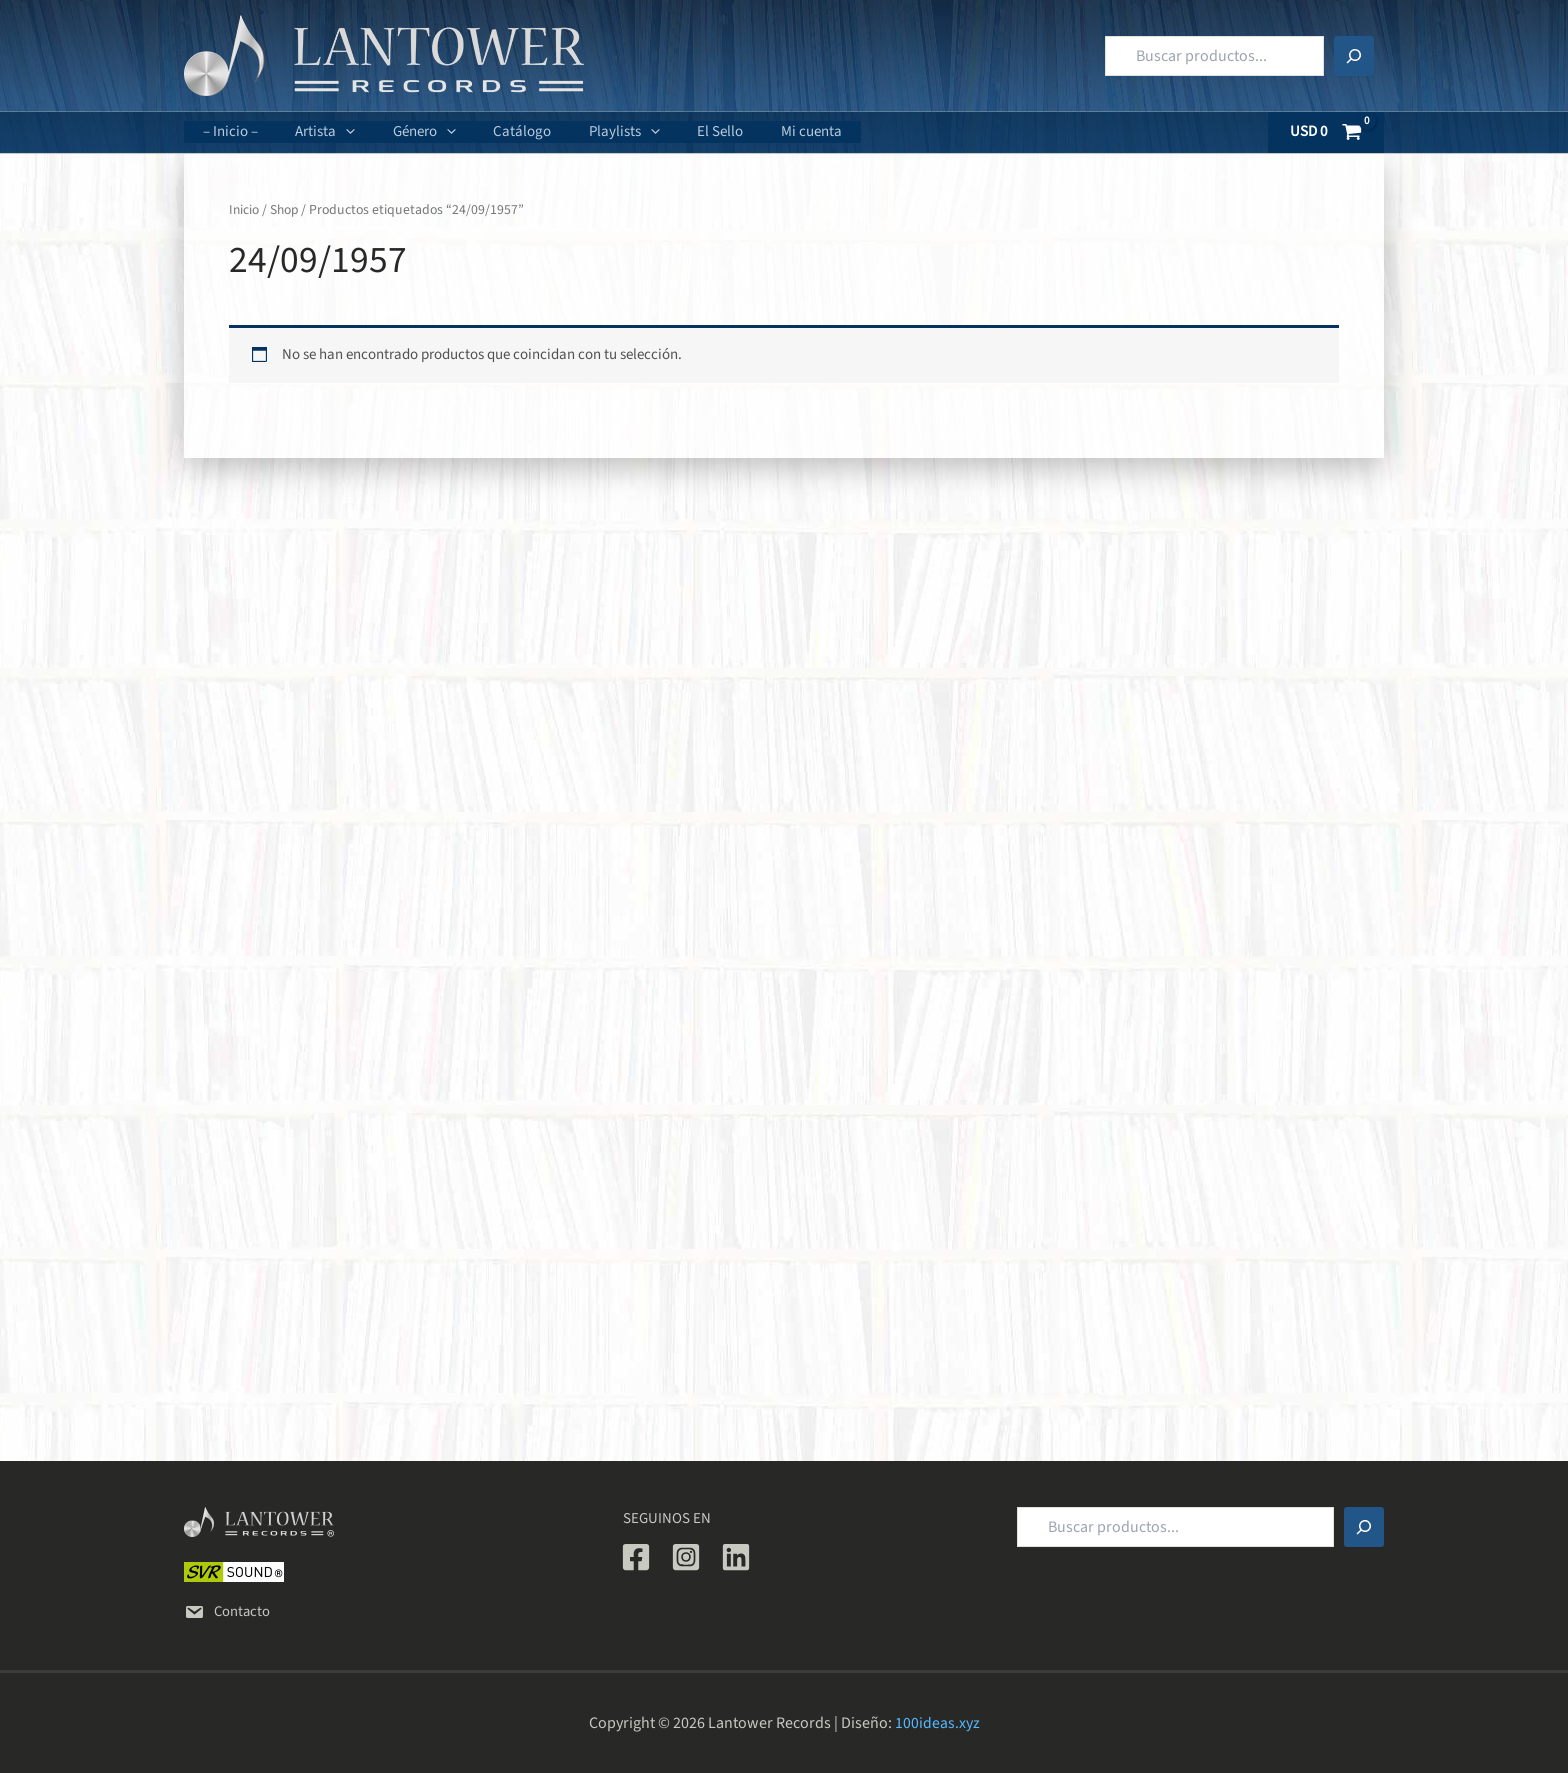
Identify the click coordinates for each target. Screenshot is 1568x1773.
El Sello (679, 131)
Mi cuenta (762, 131)
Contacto (228, 1611)
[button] (334, 132)
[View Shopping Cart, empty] (1326, 132)
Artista (314, 131)
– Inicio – (226, 131)
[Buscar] (1354, 56)
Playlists (590, 131)
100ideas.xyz (937, 1723)
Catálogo (496, 131)
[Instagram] (686, 1557)
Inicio (244, 210)
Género (405, 131)
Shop (286, 210)
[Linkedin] (736, 1557)
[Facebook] (636, 1557)
